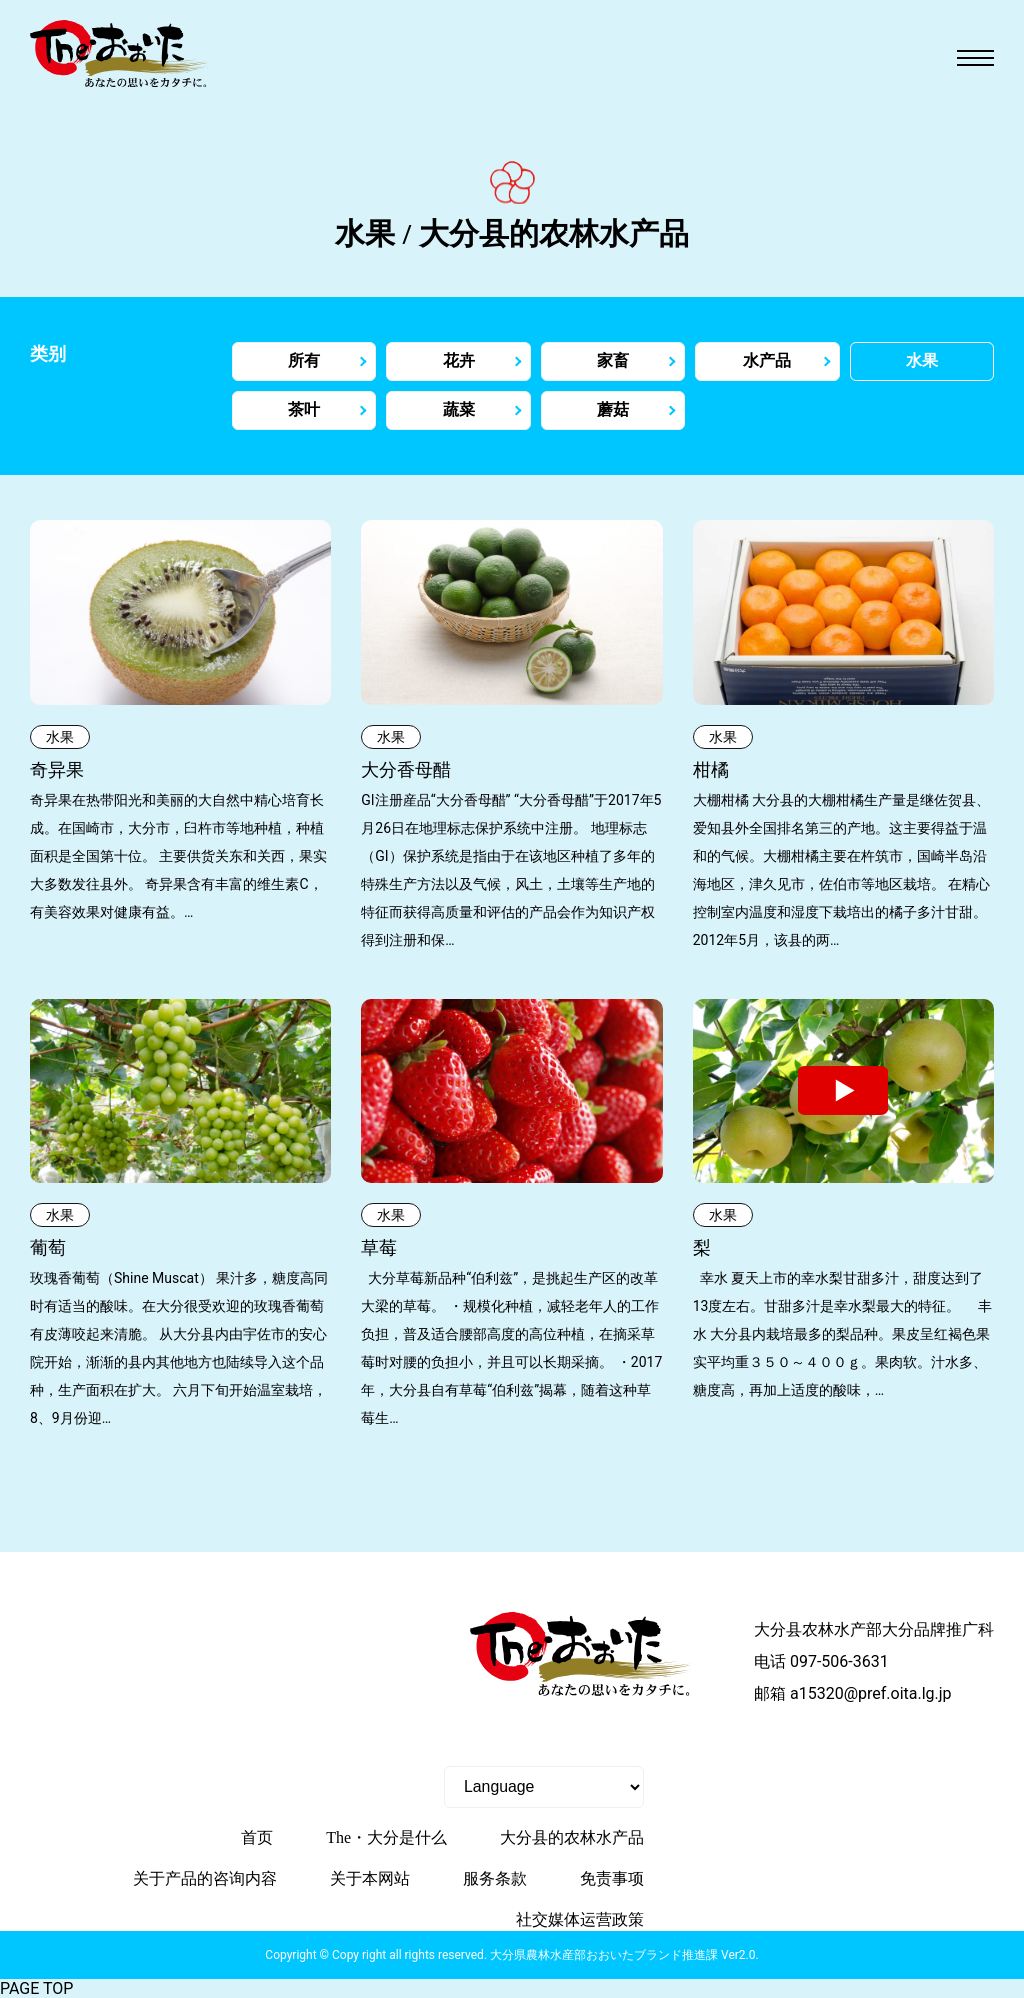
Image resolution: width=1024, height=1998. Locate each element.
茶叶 (304, 409)
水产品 (767, 360)
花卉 (459, 360)
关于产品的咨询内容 (205, 1878)
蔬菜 (459, 409)
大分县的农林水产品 (572, 1837)
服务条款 (495, 1878)
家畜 (613, 360)
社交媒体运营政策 (580, 1919)
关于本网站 (370, 1878)
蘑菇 (613, 409)
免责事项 (612, 1878)
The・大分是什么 (386, 1837)
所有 (304, 360)
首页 (257, 1837)
